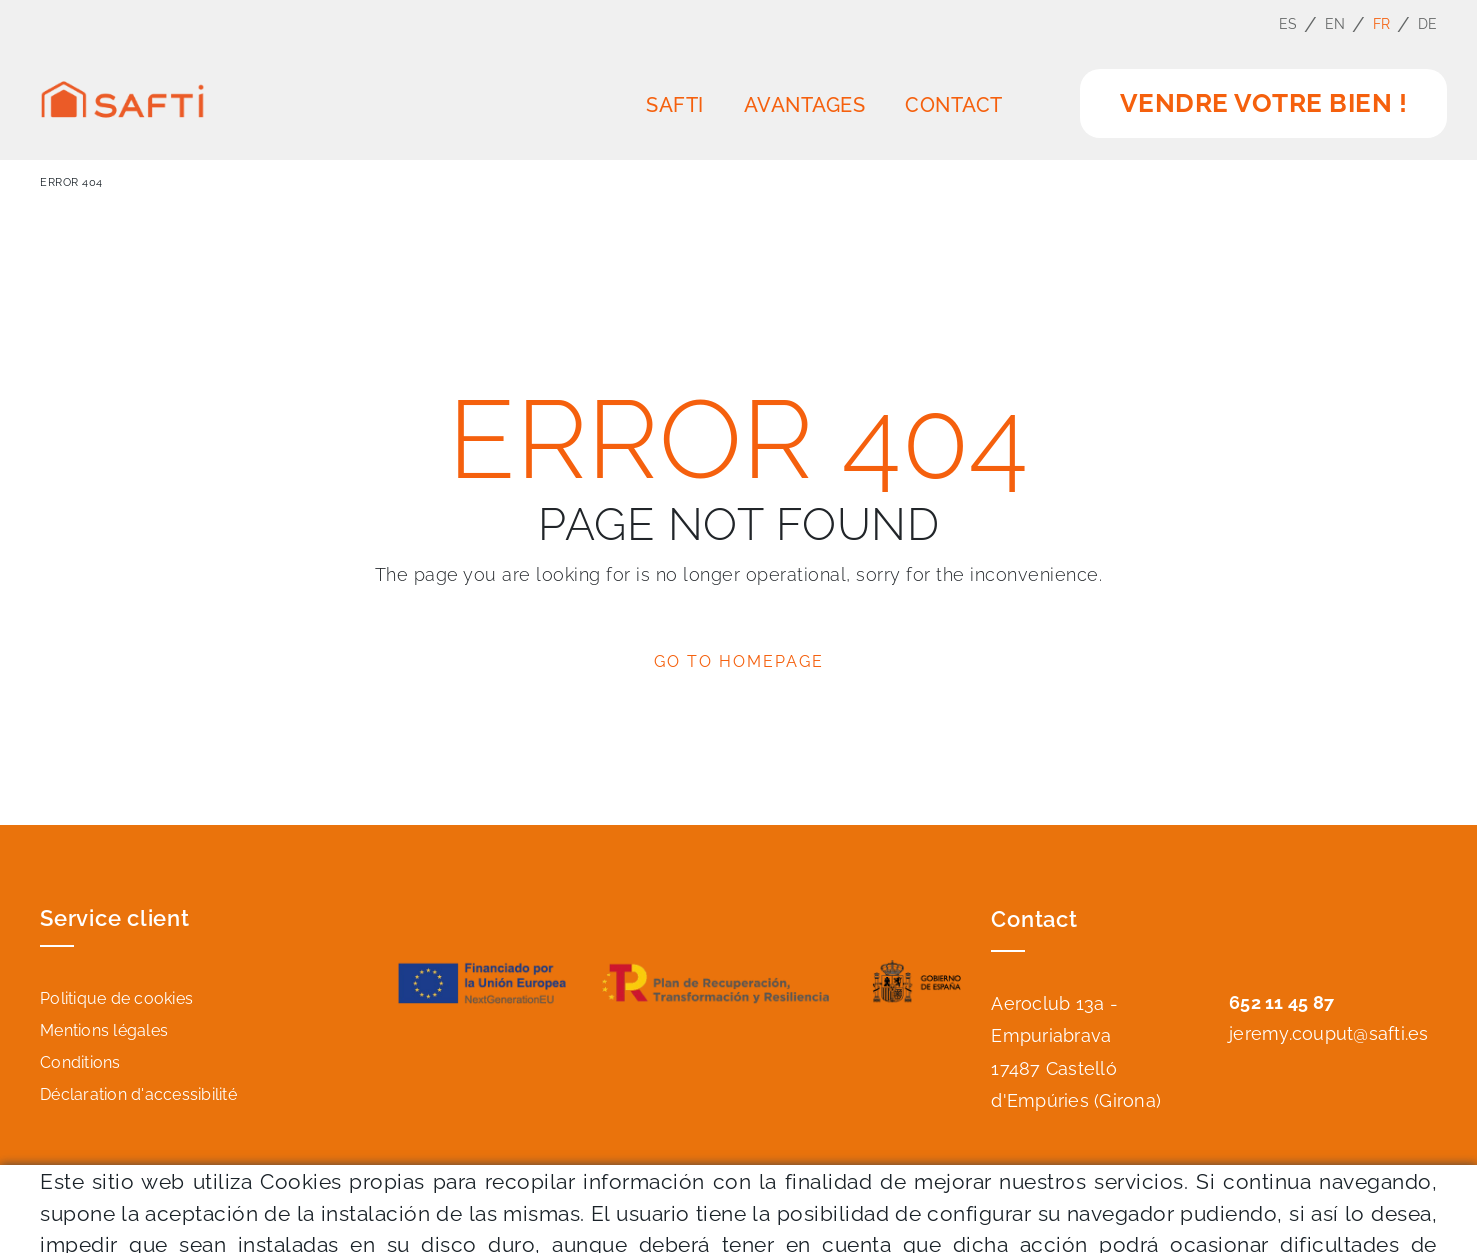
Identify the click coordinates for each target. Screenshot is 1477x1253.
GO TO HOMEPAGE (739, 661)
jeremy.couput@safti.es (1329, 1033)
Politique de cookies (116, 998)
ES (1288, 24)
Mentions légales (104, 1030)
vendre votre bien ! (1264, 103)
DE (1428, 24)
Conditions (80, 1062)
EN (1335, 24)
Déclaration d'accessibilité (138, 1094)
